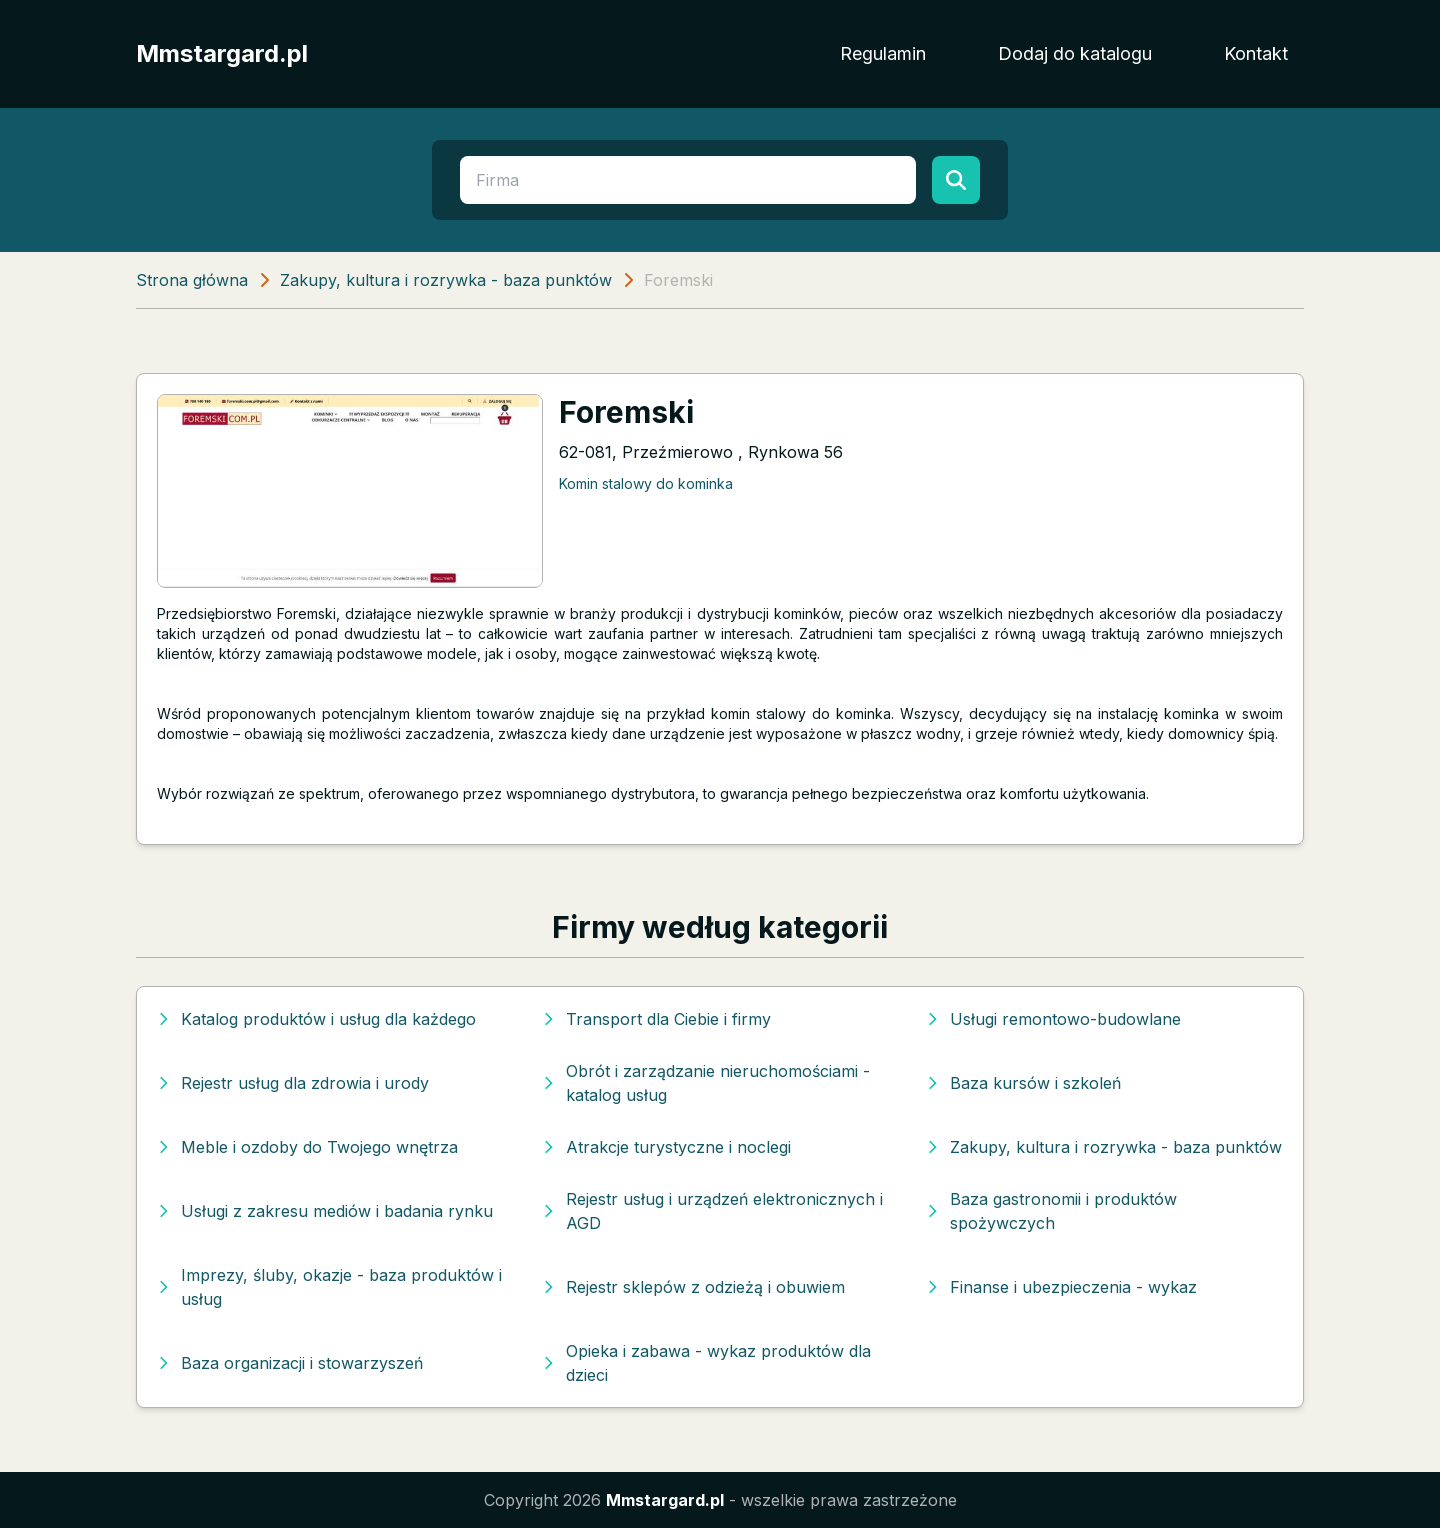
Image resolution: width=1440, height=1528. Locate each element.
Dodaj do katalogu (1075, 53)
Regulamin (883, 53)
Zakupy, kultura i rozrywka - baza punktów (446, 280)
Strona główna (192, 280)
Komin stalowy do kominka (646, 483)
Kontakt (1256, 53)
